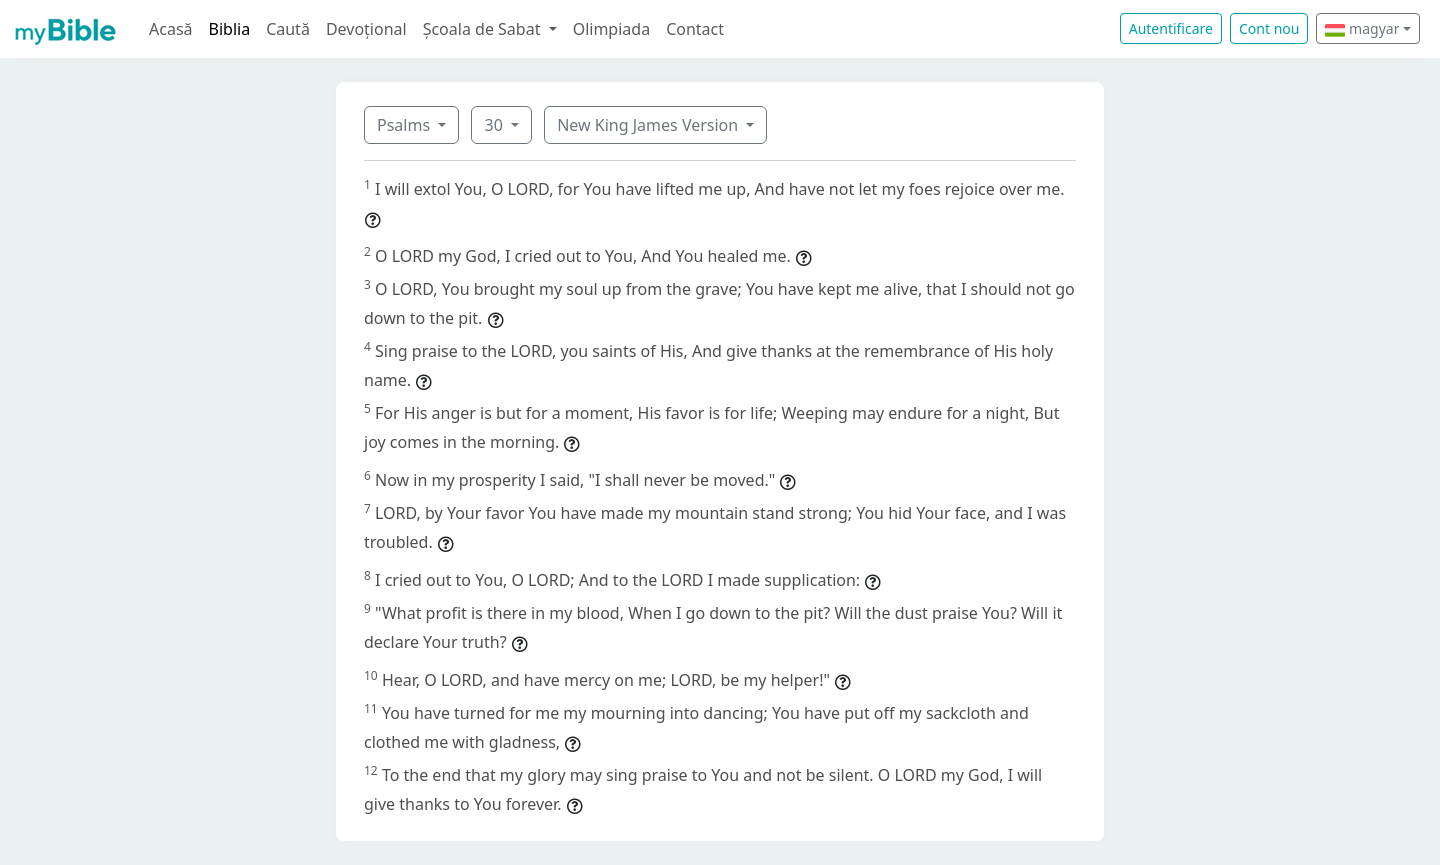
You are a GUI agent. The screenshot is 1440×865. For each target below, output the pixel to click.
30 (495, 125)
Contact (695, 29)
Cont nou (1269, 28)
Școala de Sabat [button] (484, 29)
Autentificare (1171, 28)
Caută (288, 29)
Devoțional (366, 29)
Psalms (405, 125)
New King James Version (649, 125)
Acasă (171, 29)
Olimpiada (611, 29)
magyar (1362, 28)
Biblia (230, 29)
